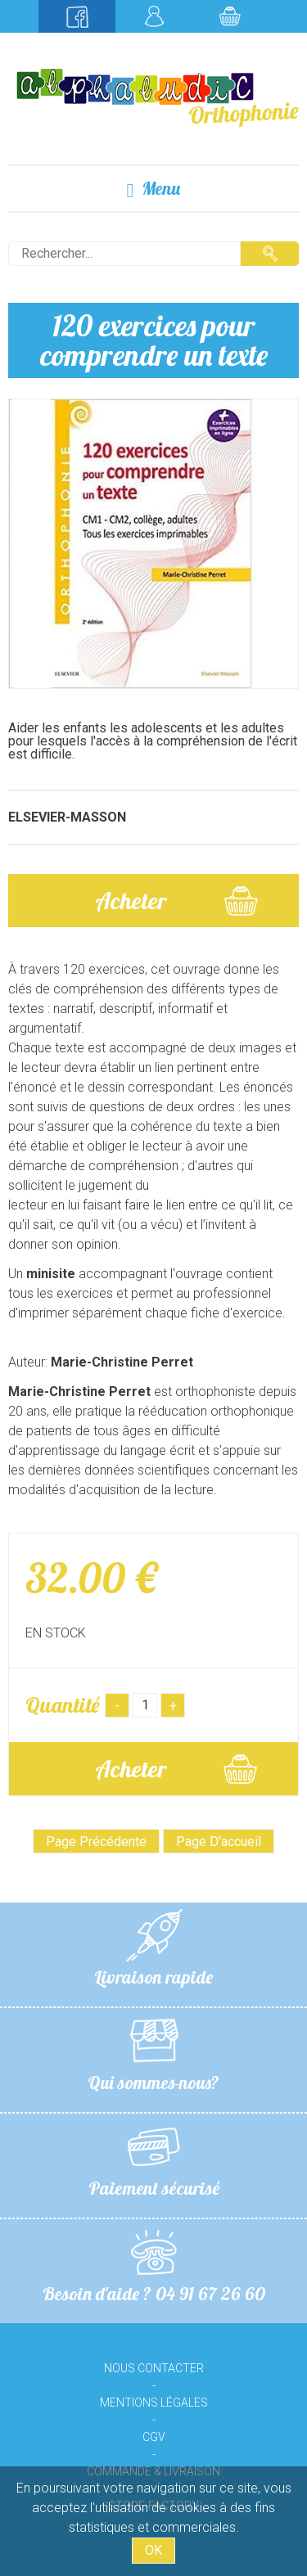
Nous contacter (154, 2368)
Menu (154, 188)
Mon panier (230, 16)
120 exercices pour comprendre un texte (154, 340)
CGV (153, 2436)
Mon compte (153, 16)
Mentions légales (154, 2402)
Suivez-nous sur (76, 16)
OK (153, 2550)
